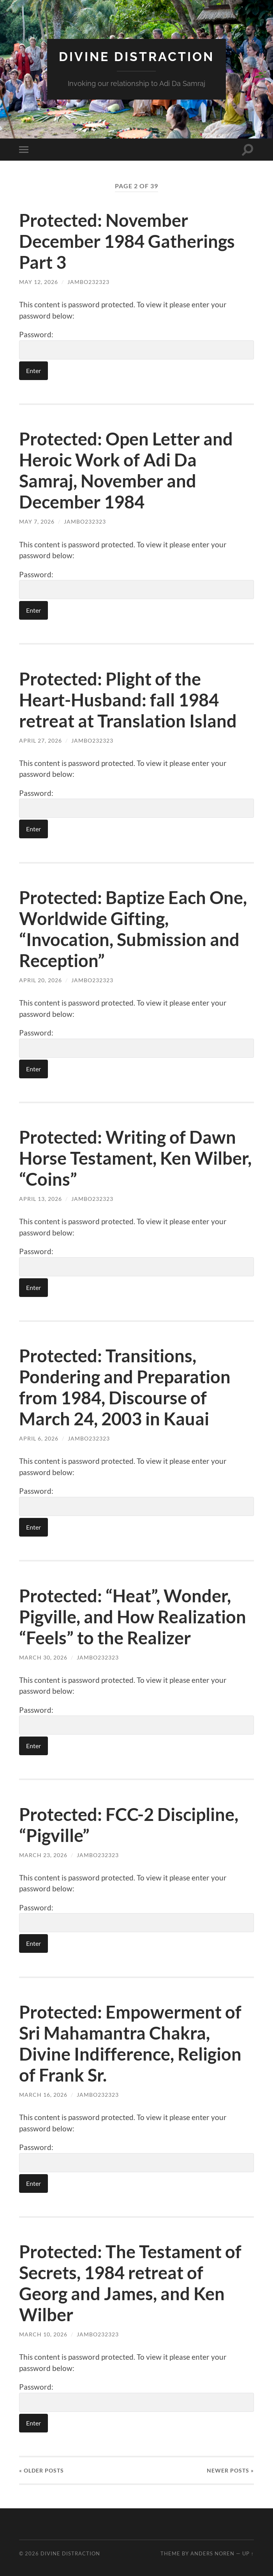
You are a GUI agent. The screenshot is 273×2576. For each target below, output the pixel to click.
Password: (136, 344)
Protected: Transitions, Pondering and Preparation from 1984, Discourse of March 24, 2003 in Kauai (125, 1387)
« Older (41, 2470)
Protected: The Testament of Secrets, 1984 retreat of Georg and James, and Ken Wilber (130, 2283)
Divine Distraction (136, 56)
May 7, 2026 (37, 521)
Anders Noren (212, 2553)
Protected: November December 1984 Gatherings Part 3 (127, 241)
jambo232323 (88, 282)
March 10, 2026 (43, 2334)
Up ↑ (248, 2553)
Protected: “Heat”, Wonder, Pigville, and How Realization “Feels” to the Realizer (132, 1616)
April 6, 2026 (38, 1438)
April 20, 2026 (40, 980)
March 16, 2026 (43, 2094)
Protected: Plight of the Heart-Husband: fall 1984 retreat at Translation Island (128, 699)
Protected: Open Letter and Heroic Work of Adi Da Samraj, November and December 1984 (126, 470)
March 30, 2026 (43, 1657)
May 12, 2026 (38, 282)
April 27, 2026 (40, 740)
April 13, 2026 (40, 1198)
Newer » (230, 2470)
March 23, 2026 (43, 1855)
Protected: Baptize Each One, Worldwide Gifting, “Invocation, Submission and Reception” (133, 929)
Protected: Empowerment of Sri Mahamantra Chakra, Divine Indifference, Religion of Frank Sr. (130, 2043)
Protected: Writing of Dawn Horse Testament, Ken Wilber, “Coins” (135, 1158)
